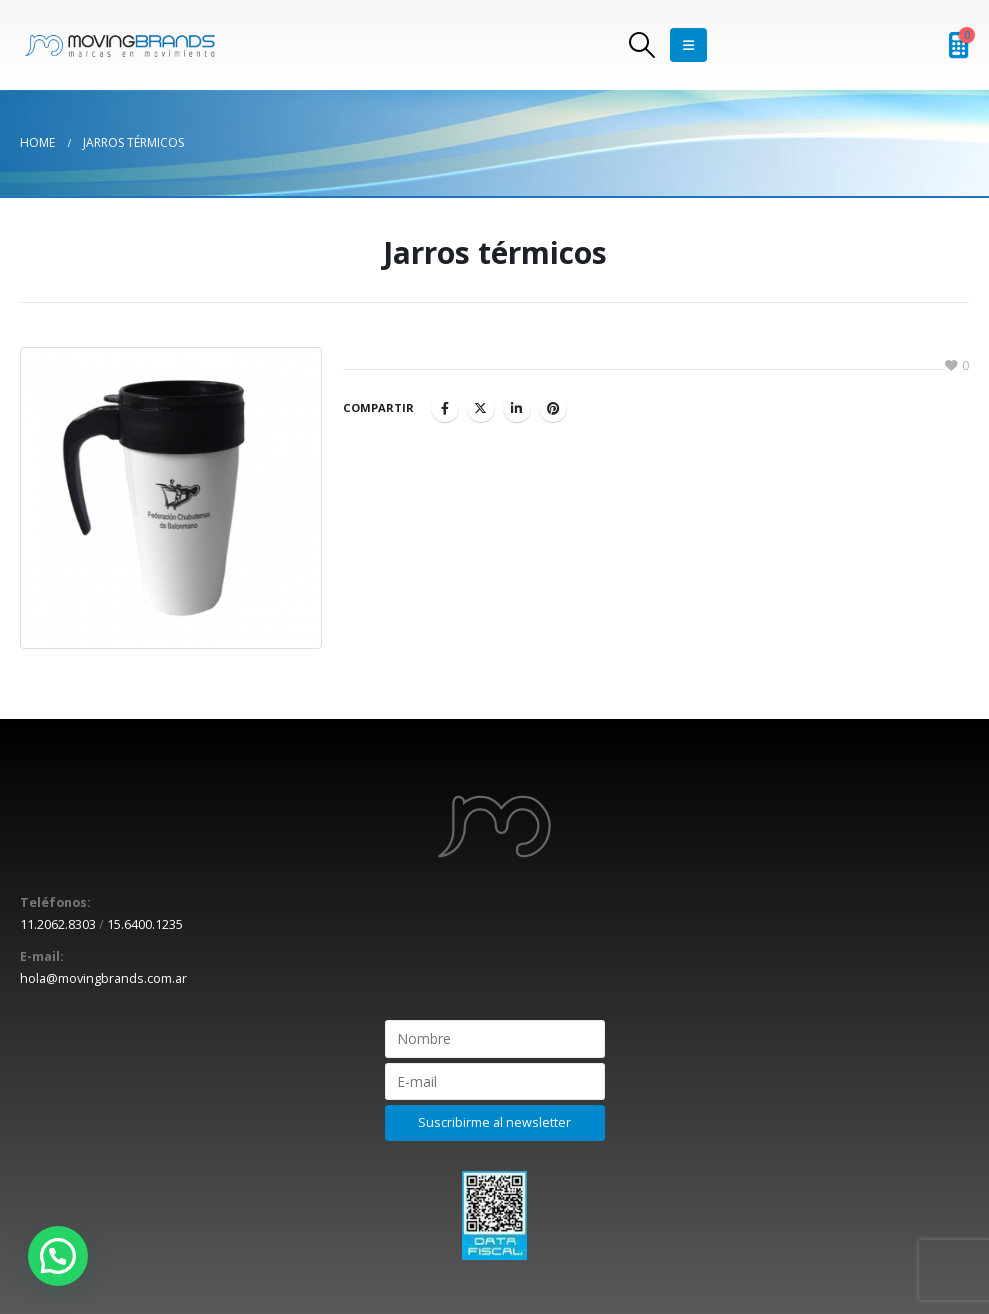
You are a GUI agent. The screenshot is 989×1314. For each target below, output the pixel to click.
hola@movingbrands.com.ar (103, 978)
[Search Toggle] (641, 45)
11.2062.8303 (58, 924)
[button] (58, 1256)
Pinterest (553, 408)
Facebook (445, 408)
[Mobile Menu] (688, 45)
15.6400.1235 (145, 924)
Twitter (481, 408)
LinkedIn (517, 408)
